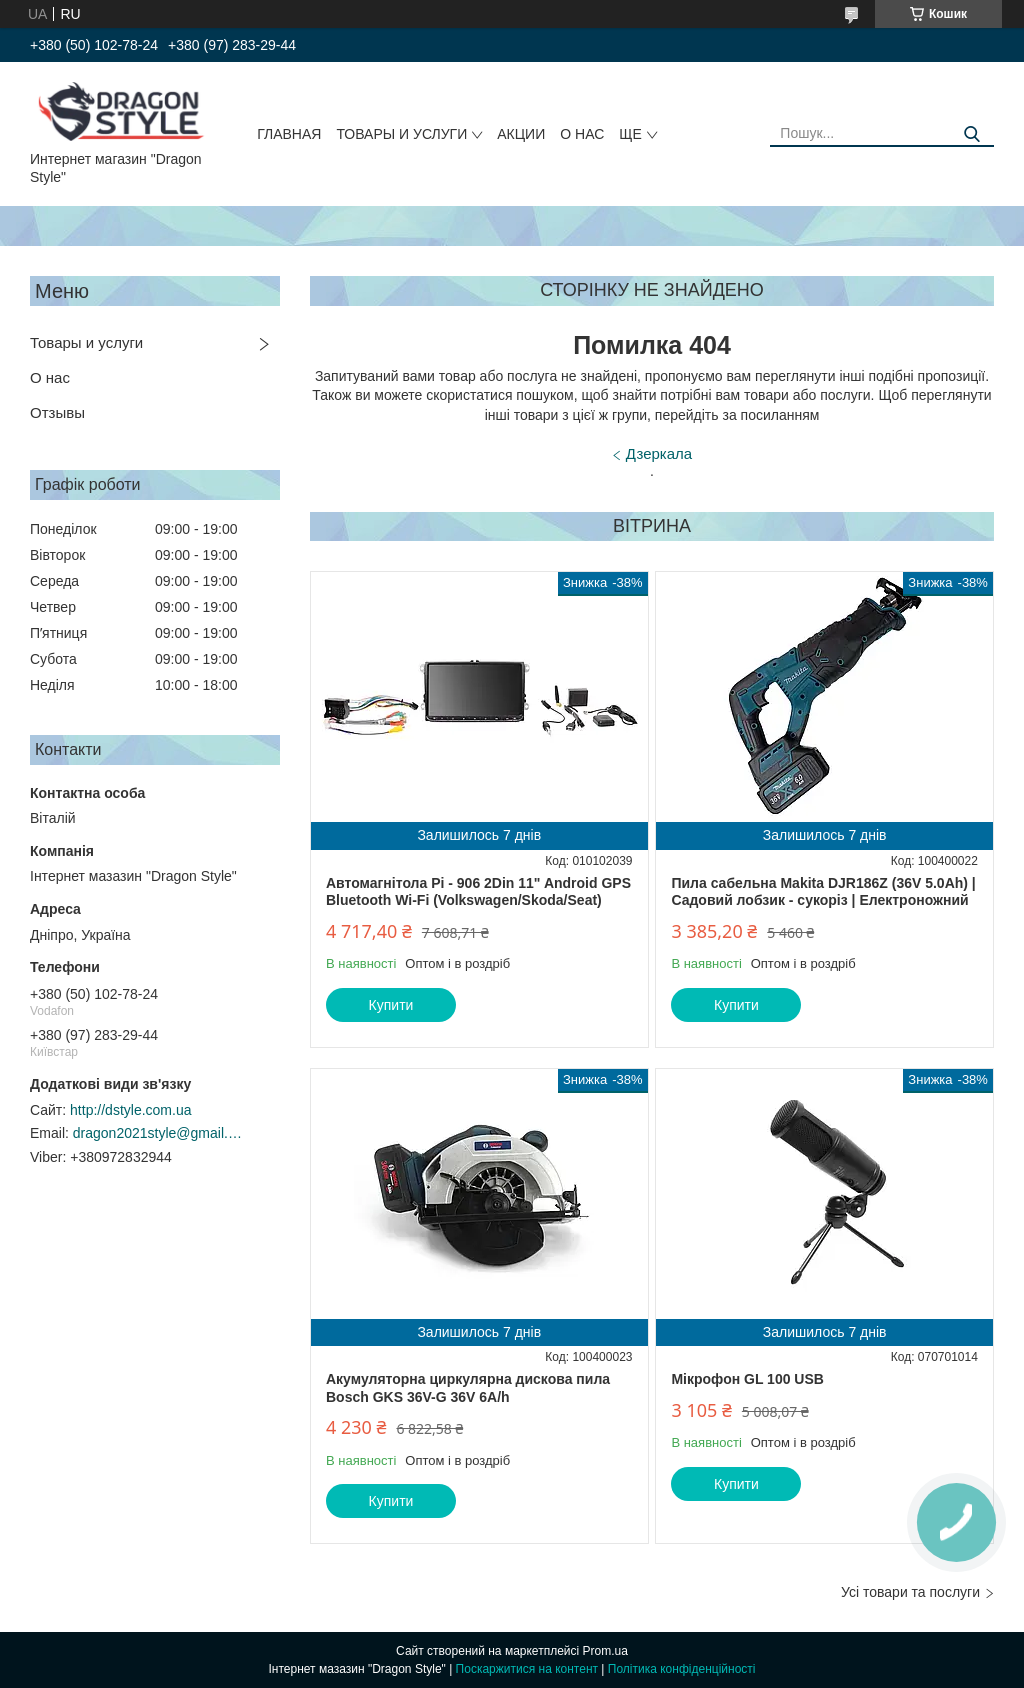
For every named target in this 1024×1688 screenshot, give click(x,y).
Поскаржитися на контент (527, 1669)
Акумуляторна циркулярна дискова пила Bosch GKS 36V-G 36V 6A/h (468, 1388)
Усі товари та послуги (910, 1592)
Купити (391, 1005)
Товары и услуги (401, 134)
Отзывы (57, 412)
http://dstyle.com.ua (130, 1110)
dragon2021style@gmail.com (158, 1133)
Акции (521, 134)
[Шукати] (971, 134)
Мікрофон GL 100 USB (747, 1379)
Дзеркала (659, 453)
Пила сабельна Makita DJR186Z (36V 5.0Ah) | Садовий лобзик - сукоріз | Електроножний (823, 892)
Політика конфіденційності (682, 1669)
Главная (289, 134)
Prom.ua (605, 1651)
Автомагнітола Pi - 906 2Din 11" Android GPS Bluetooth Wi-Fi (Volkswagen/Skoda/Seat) (478, 892)
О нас (582, 134)
